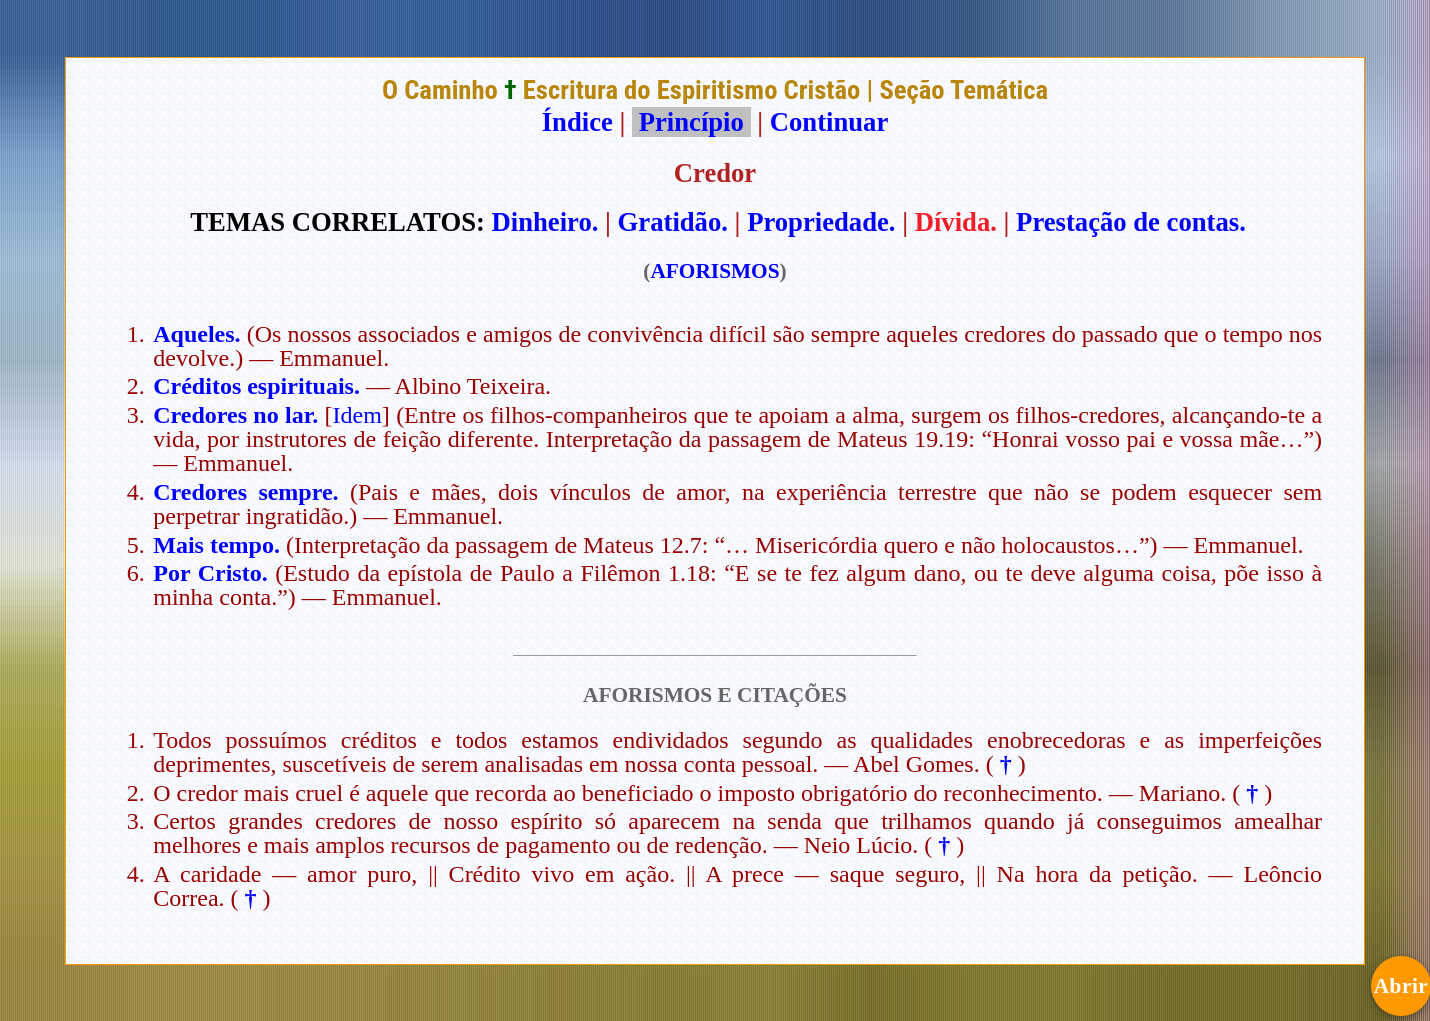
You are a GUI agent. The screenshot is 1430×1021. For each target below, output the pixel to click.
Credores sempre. (245, 492)
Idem (356, 415)
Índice (577, 122)
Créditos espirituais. (256, 386)
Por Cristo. (210, 573)
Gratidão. (673, 222)
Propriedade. (821, 222)
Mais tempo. (216, 545)
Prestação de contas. (1131, 222)
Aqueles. (196, 334)
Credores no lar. (235, 415)
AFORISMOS (714, 271)
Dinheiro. (545, 222)
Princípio (691, 122)
